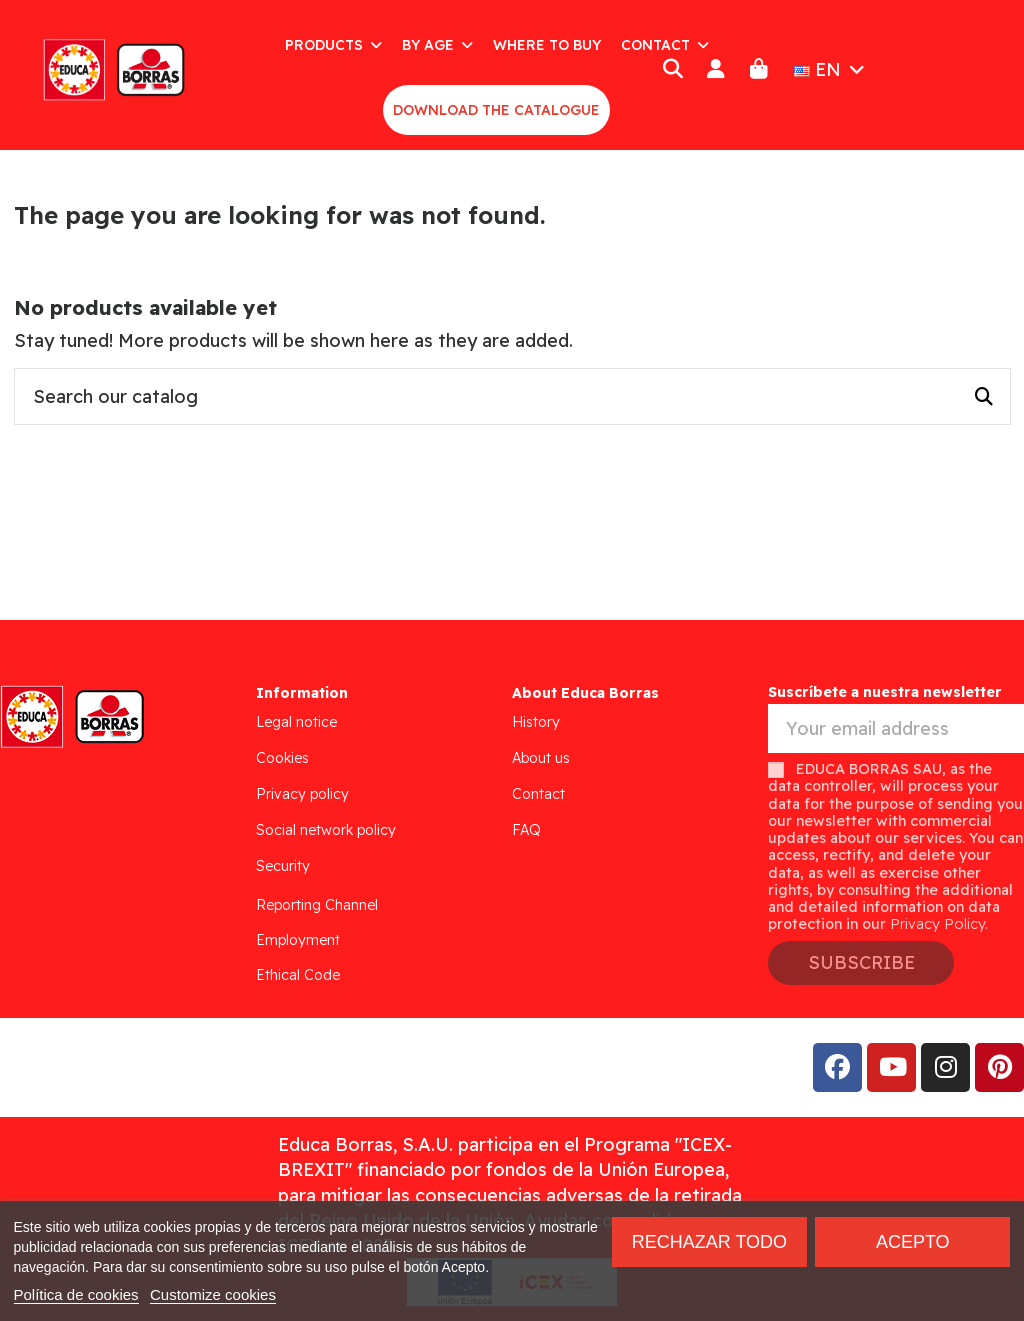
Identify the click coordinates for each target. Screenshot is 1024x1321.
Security (283, 866)
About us (541, 758)
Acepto (913, 1242)
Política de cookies (76, 1294)
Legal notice (296, 722)
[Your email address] (896, 728)
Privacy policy (302, 794)
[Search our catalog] (984, 397)
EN (831, 69)
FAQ (526, 830)
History (536, 722)
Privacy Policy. (939, 924)
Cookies (282, 758)
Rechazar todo (709, 1242)
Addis (174, 1067)
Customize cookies (213, 1294)
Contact (538, 794)
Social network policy (326, 830)
